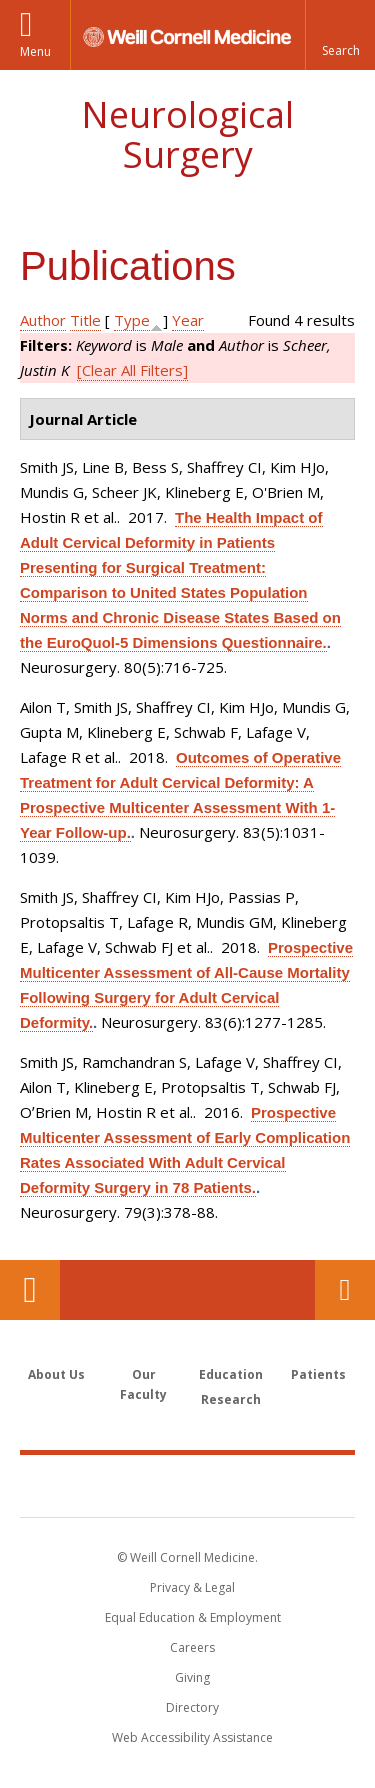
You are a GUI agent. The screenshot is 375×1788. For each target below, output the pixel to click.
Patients (318, 1374)
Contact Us (345, 1290)
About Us (56, 1374)
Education (231, 1374)
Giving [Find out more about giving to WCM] (192, 1677)
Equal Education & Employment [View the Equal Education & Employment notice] (193, 1617)
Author (43, 320)
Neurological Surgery (187, 134)
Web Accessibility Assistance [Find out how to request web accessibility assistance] (192, 1737)
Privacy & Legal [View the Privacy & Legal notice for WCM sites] (192, 1587)
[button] (340, 35)
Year (188, 320)
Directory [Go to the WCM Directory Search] (192, 1707)
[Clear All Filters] (132, 370)
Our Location (30, 1290)
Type (132, 320)
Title (85, 320)
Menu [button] (35, 51)
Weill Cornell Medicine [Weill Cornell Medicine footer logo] (188, 1485)
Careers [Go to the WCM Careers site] (192, 1647)
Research (231, 1399)
